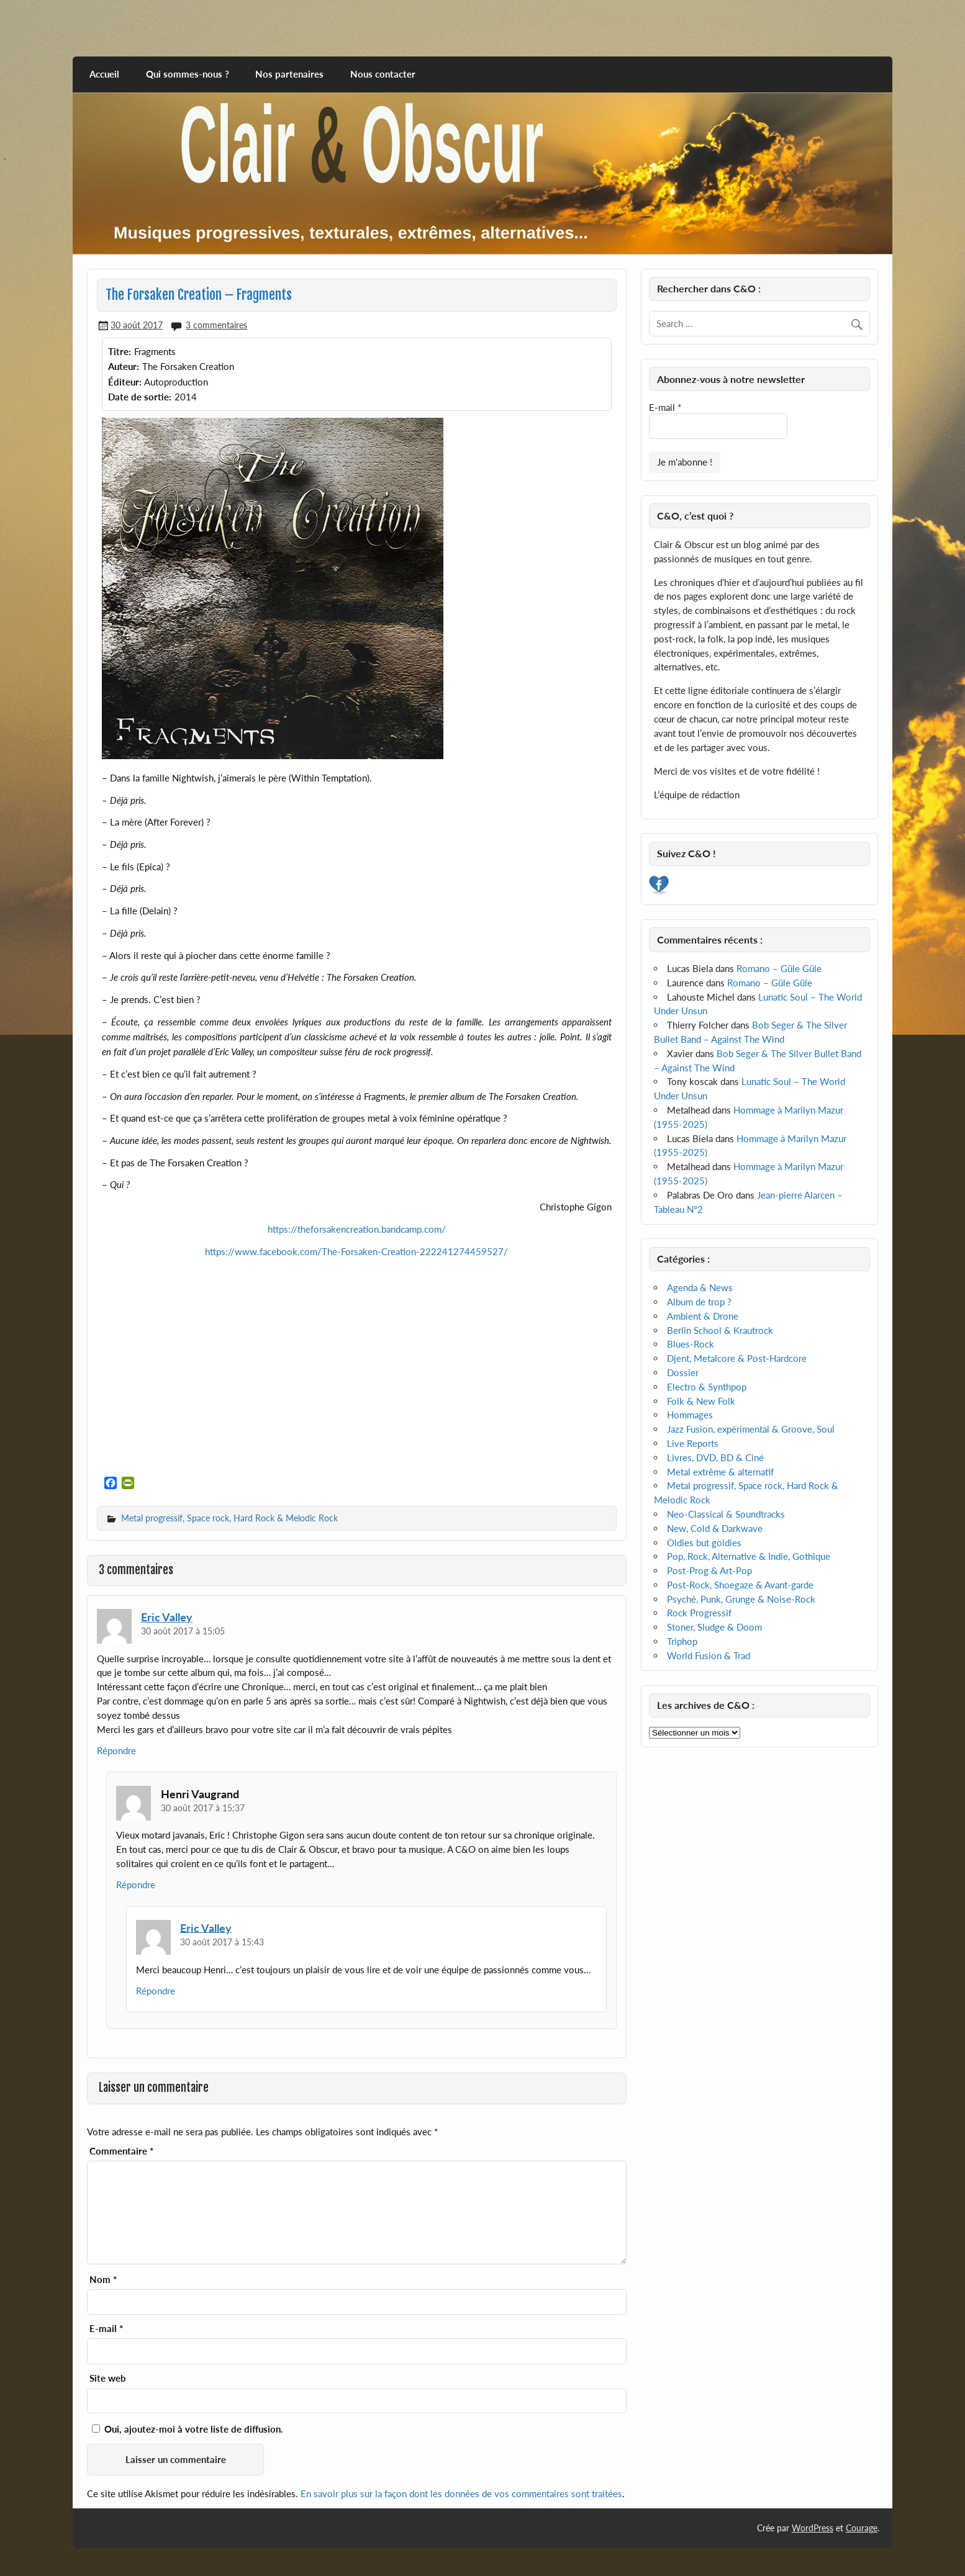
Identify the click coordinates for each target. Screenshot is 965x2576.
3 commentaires (216, 325)
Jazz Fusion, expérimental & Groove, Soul (751, 1428)
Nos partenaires (289, 73)
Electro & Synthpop (706, 1386)
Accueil (104, 73)
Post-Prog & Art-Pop (709, 1570)
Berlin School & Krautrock (720, 1330)
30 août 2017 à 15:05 (183, 1631)
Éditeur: (125, 381)
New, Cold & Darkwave (715, 1528)
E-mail (106, 2328)
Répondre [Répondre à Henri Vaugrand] (135, 1884)
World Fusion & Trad (708, 1655)
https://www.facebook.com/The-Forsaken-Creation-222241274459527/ (356, 1251)
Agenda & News (700, 1287)
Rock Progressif (699, 1612)
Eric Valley (167, 1617)
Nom (103, 2279)
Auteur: (123, 366)
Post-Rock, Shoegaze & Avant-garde (740, 1584)
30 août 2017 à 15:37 (203, 1808)
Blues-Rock (690, 1343)
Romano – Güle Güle (779, 968)
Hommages (690, 1414)
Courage (861, 2528)
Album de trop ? (699, 1301)
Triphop (682, 1641)
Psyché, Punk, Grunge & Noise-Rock (741, 1599)
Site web (107, 2378)
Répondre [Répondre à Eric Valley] (116, 1750)
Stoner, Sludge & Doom (714, 1627)
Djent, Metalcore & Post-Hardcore (737, 1358)
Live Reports (692, 1443)
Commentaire (121, 2151)
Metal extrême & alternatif (720, 1471)
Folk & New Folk (701, 1401)
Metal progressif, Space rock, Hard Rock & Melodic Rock (229, 1518)
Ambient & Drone (702, 1316)
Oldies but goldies (704, 1542)
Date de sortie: (139, 396)
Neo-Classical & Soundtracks (726, 1514)
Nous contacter (382, 73)
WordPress (812, 2528)
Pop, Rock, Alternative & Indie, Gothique (748, 1556)
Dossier (683, 1372)
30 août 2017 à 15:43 (222, 1942)
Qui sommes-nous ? (187, 73)
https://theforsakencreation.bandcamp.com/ (357, 1229)
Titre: (119, 351)
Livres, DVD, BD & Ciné (715, 1457)
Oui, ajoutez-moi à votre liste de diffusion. (187, 2428)
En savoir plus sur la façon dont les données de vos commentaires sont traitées (461, 2493)
